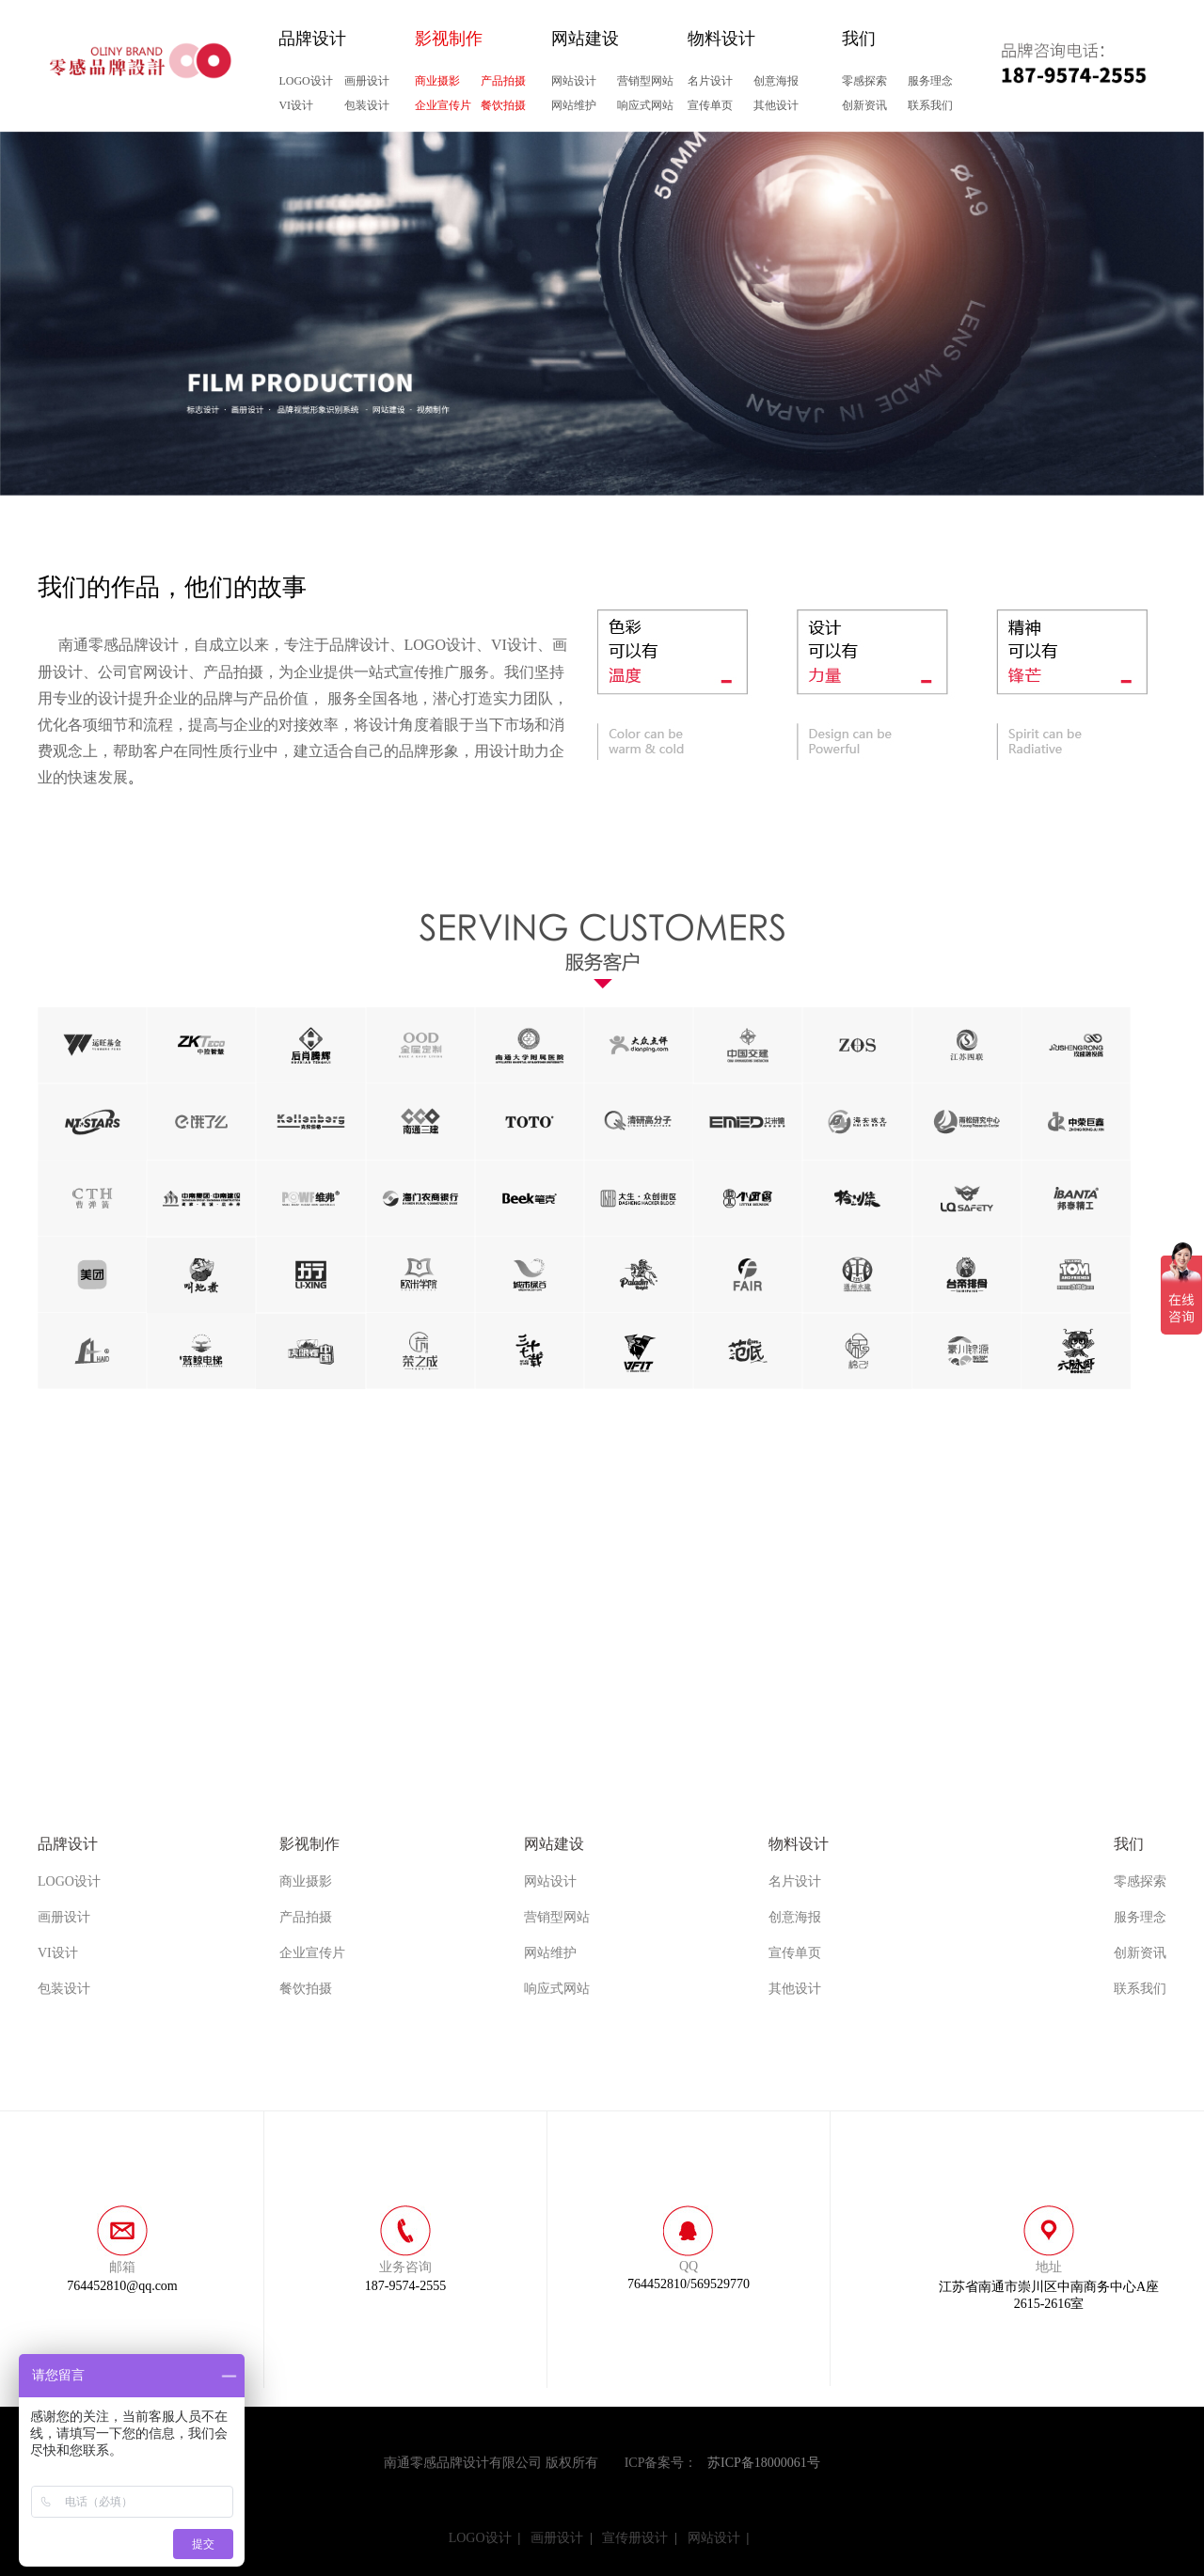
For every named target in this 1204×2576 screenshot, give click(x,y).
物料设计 (721, 38)
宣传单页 (710, 105)
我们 (859, 38)
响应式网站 (645, 105)
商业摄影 (437, 80)
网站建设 (585, 38)
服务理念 (930, 80)
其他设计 (776, 105)
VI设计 (295, 105)
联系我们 (930, 105)
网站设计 (573, 80)
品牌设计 (312, 38)
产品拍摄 (503, 80)
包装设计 (366, 105)
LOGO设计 (305, 80)
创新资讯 (864, 105)
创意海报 (776, 80)
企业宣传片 (443, 105)
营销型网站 (645, 80)
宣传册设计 (635, 2538)
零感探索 (864, 80)
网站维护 (573, 105)
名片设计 (710, 80)
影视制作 (449, 38)
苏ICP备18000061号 (763, 2463)
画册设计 (366, 80)
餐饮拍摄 (503, 105)
